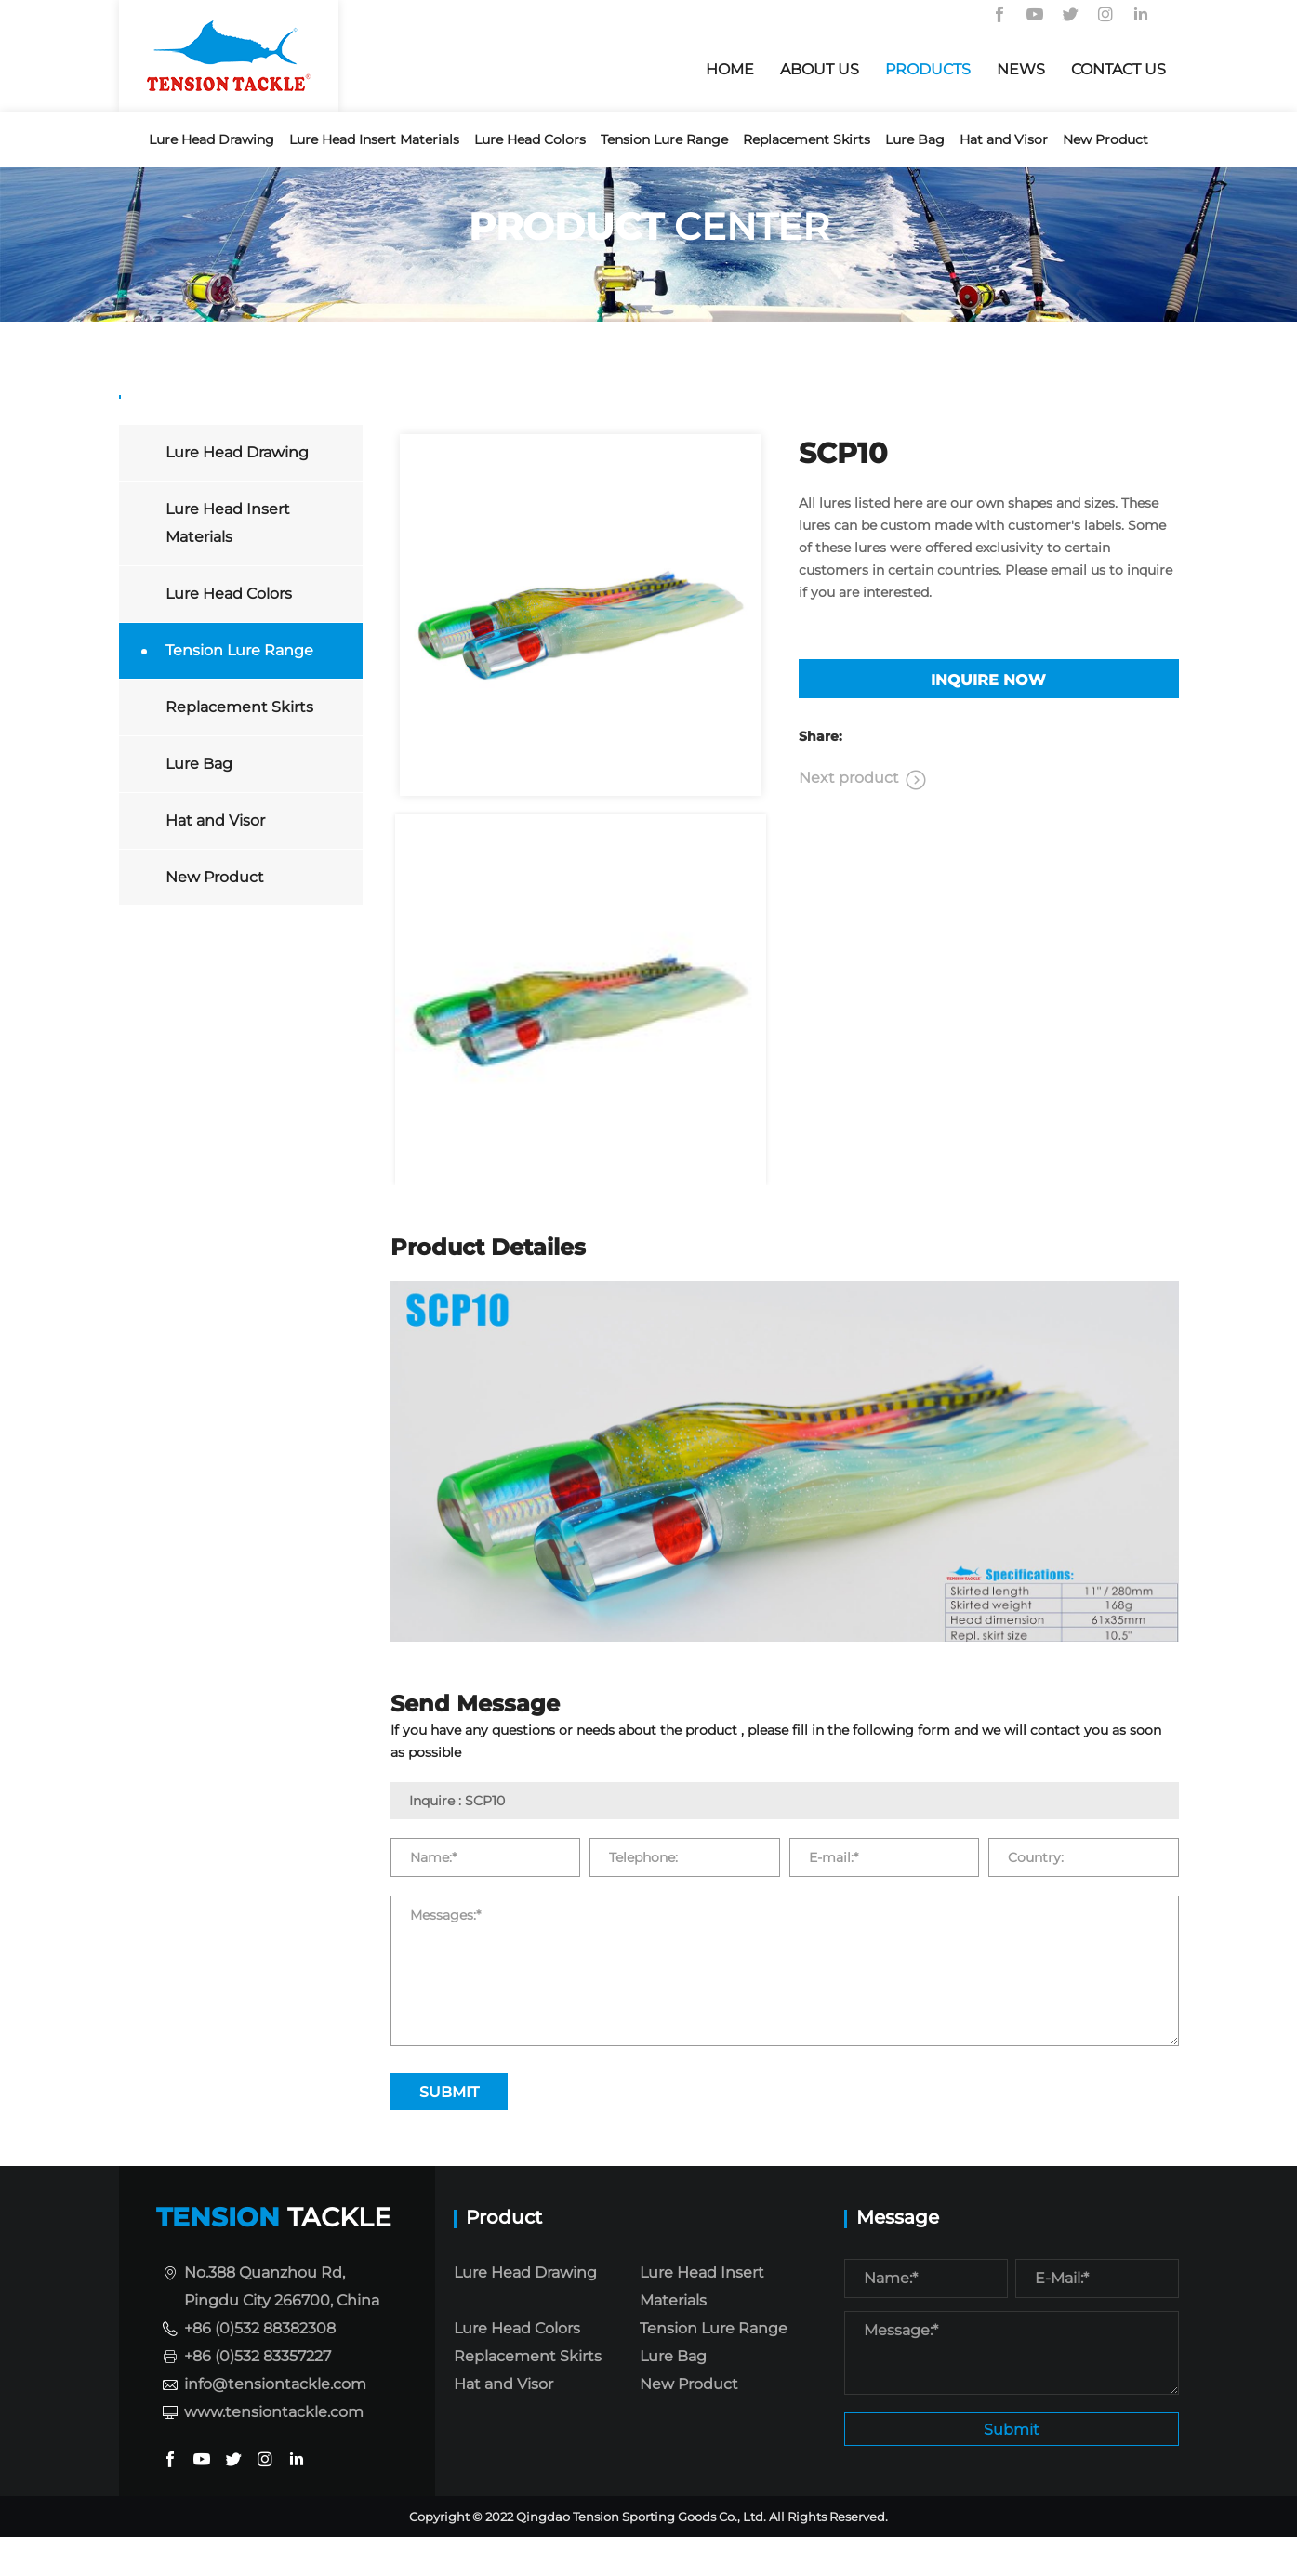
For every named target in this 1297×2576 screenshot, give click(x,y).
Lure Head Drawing (211, 139)
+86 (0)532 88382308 (260, 2363)
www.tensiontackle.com (274, 2447)
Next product (849, 817)
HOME (730, 69)
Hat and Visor (1004, 139)
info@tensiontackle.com (275, 2419)
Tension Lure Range (664, 139)
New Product (1105, 139)
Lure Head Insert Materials (374, 139)
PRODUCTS (928, 69)
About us (819, 69)
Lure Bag (915, 139)
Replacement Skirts (806, 139)
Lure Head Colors (530, 139)
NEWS (1021, 69)
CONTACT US (1118, 69)
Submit (1011, 2467)
